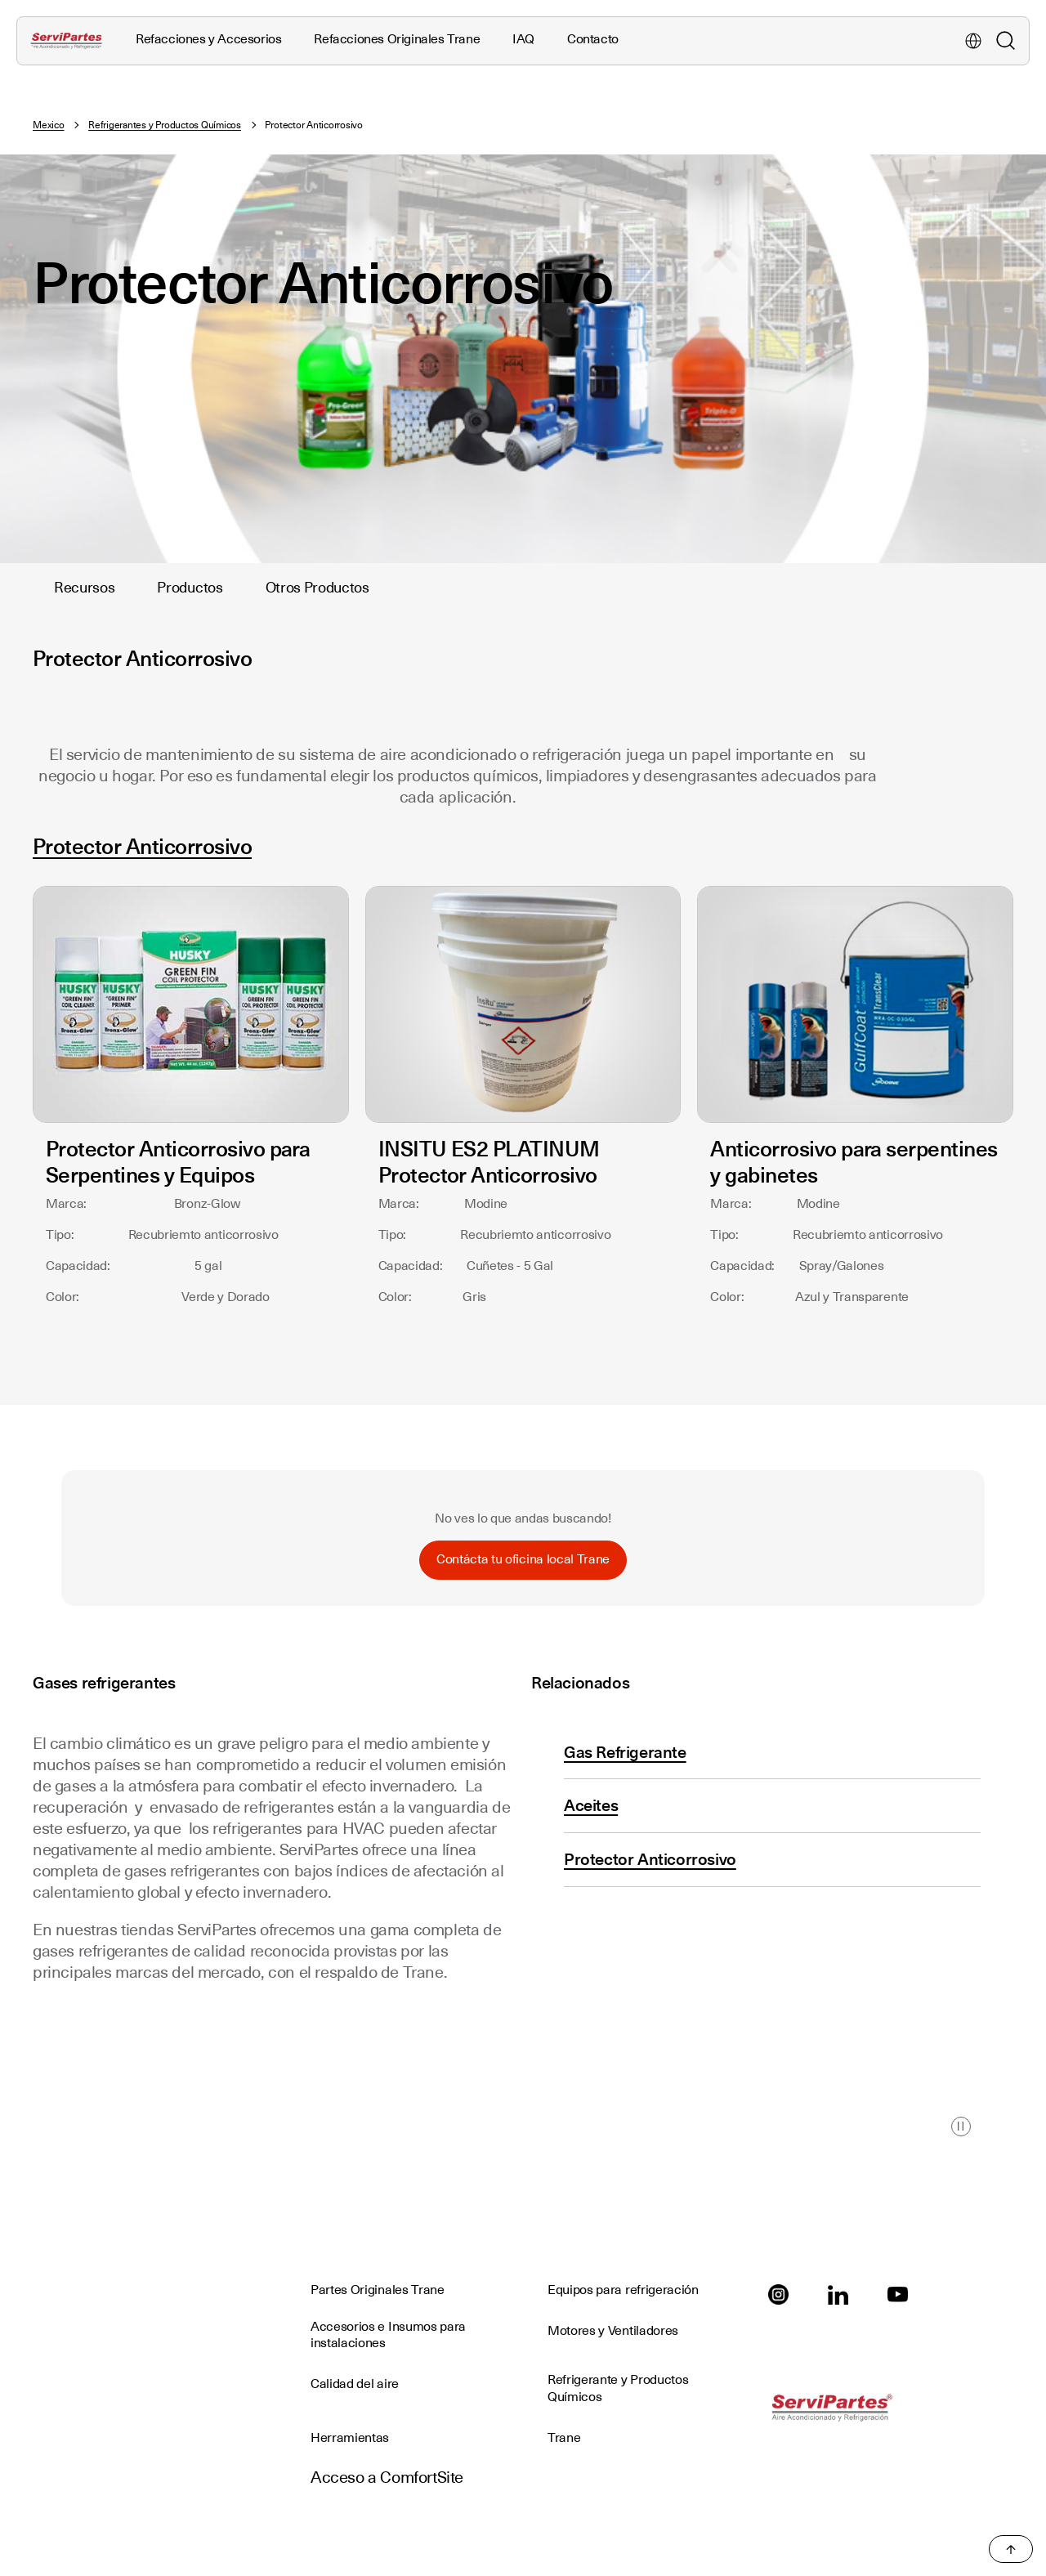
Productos (189, 587)
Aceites (591, 1805)
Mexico (49, 125)
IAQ (523, 39)
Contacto (593, 39)
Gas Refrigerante (625, 1752)
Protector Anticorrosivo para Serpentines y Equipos (178, 1161)
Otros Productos (317, 587)
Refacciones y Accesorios (208, 39)
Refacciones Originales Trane (397, 39)
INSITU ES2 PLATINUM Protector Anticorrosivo (489, 1161)
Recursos (84, 587)
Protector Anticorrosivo (142, 846)
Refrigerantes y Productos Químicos (164, 125)
